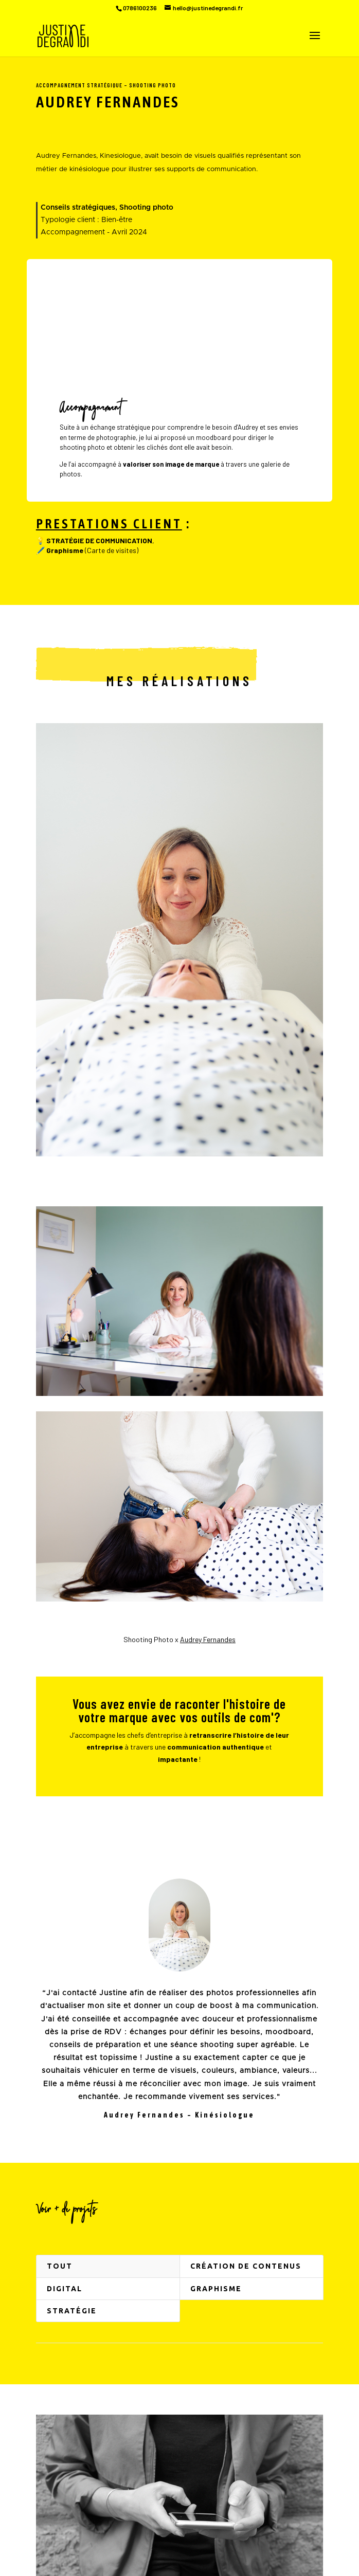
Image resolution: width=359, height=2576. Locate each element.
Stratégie (72, 2311)
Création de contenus (245, 2266)
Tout (60, 2266)
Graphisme (216, 2289)
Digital (64, 2289)
